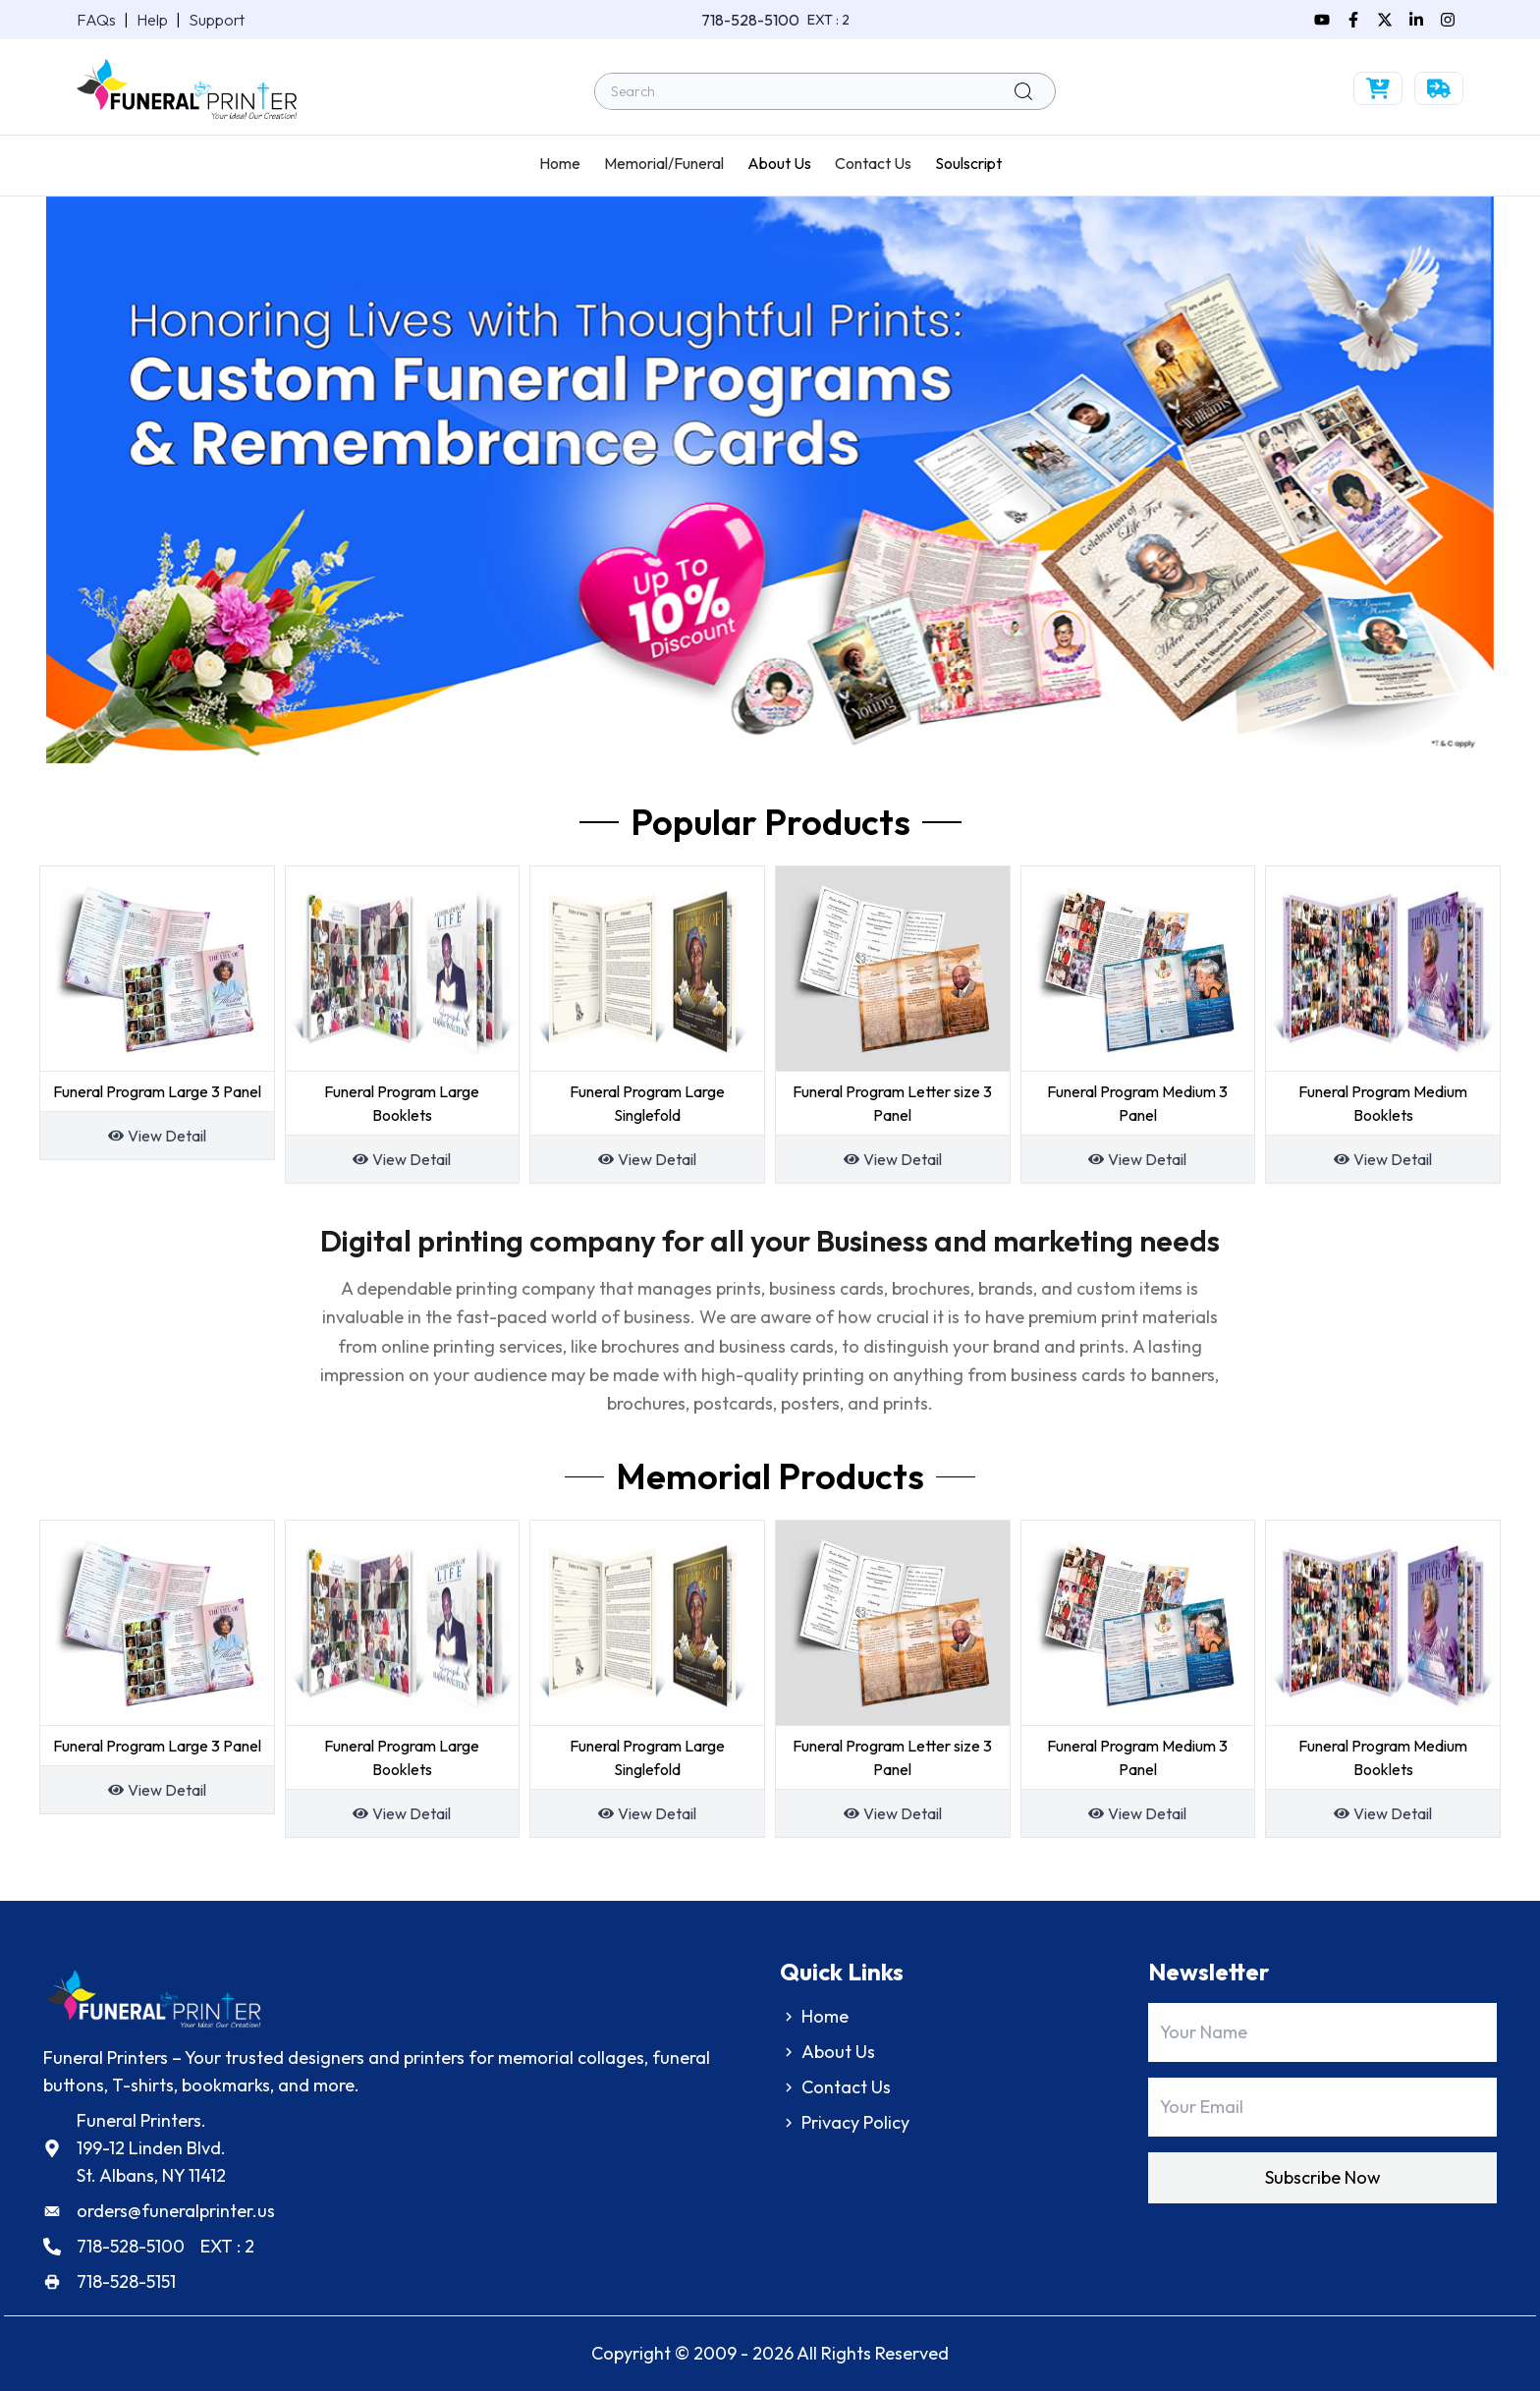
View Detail (167, 1135)
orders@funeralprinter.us (176, 2210)
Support (217, 19)
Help (152, 19)
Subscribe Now (1323, 2177)
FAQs (96, 19)
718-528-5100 (750, 19)
